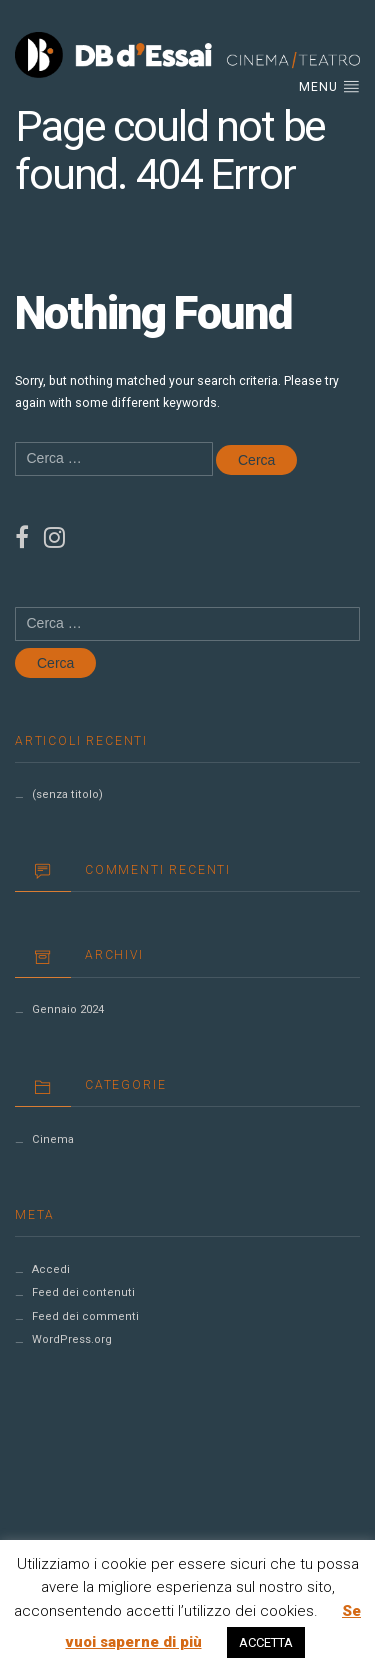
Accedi (51, 1269)
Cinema (53, 1139)
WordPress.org (72, 1339)
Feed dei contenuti (83, 1292)
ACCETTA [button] (266, 1642)
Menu (329, 86)
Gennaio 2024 (68, 1009)
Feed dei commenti (85, 1316)
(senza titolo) (67, 794)
